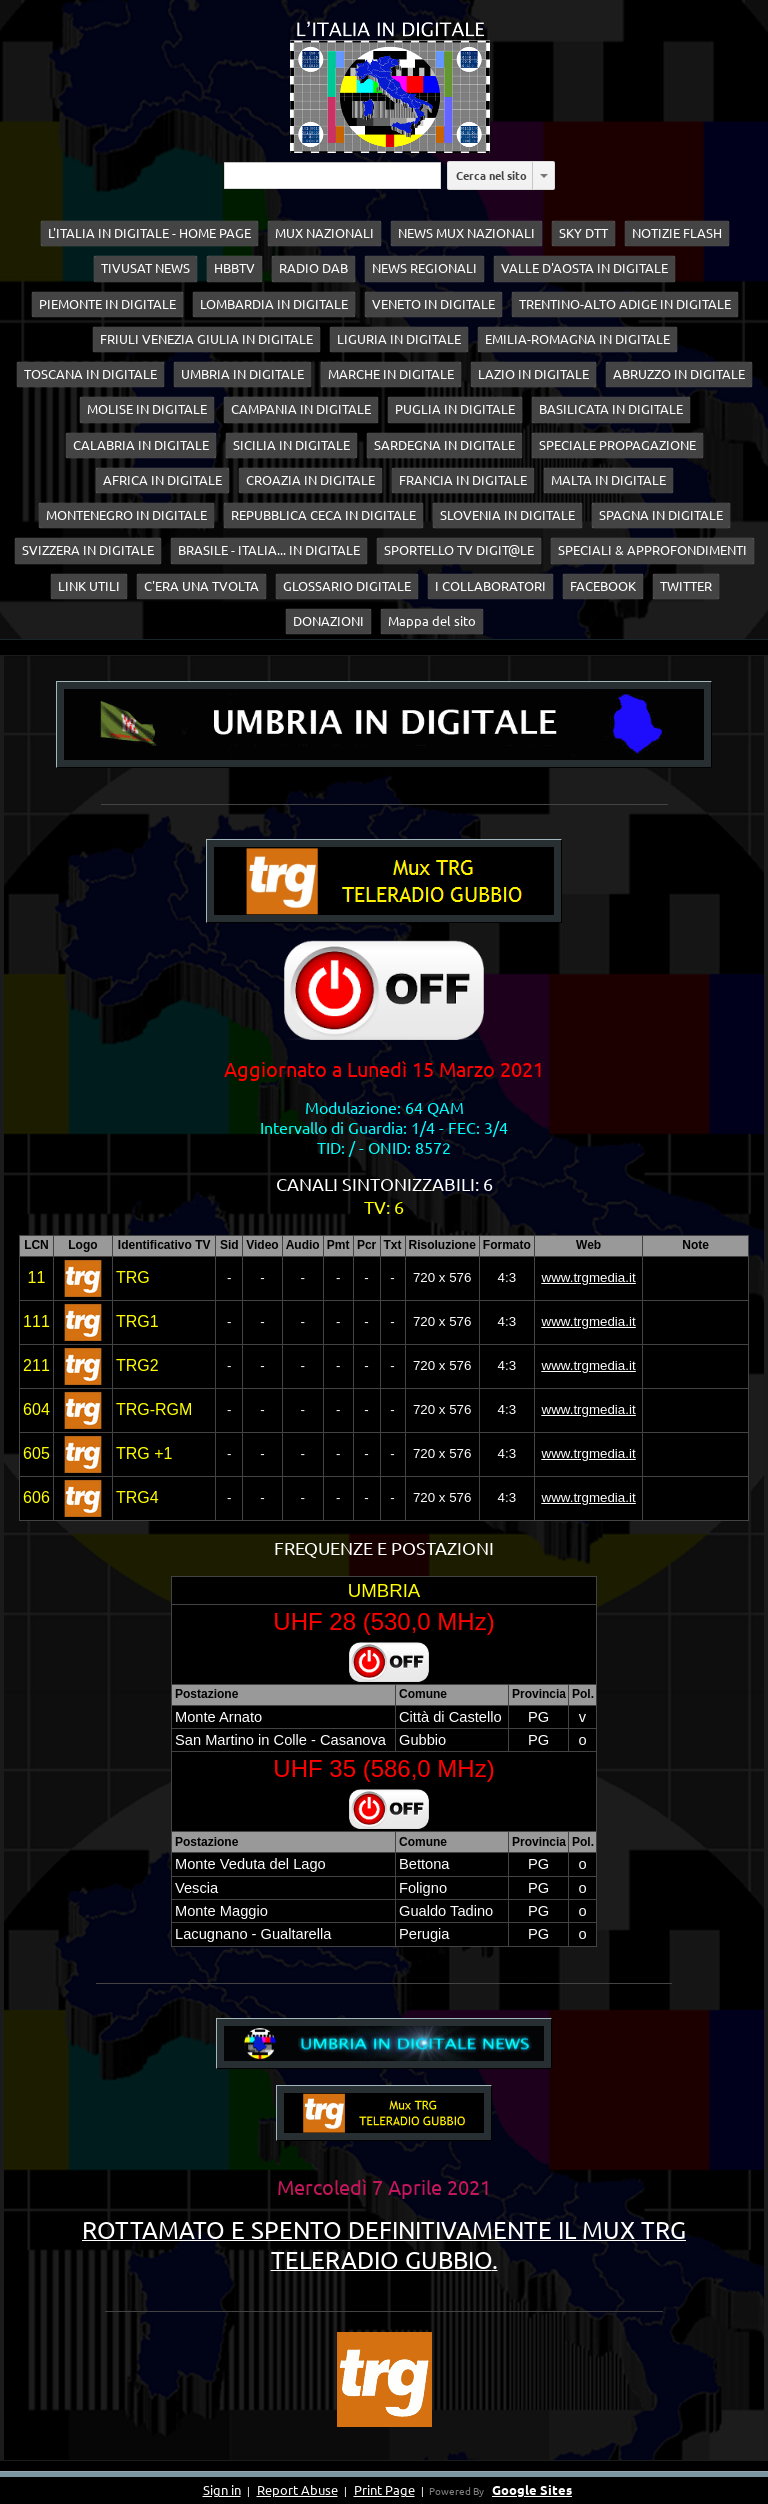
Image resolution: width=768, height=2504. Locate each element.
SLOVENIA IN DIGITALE (507, 515)
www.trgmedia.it (589, 1277)
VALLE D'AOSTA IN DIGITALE (584, 268)
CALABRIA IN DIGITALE (141, 445)
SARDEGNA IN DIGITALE (444, 445)
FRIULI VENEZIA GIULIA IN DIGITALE (206, 339)
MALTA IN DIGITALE (608, 480)
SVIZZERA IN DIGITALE (88, 550)
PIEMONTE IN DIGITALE (107, 304)
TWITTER (686, 586)
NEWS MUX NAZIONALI (466, 233)
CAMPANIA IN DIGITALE (301, 409)
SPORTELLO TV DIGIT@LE (459, 550)
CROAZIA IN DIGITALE (310, 480)
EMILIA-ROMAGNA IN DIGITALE (577, 339)
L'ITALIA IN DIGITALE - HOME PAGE (149, 233)
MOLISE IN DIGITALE (147, 409)
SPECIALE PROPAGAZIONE (617, 445)
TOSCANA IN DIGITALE (90, 374)
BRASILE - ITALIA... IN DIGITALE (269, 550)
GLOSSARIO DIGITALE (347, 586)
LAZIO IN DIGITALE (533, 374)
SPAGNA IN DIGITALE (661, 515)
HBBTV (234, 268)
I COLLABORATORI (490, 586)
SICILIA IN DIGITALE (291, 445)
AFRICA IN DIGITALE (162, 480)
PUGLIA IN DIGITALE (455, 409)
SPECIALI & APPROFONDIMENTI (652, 550)
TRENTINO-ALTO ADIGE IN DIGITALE (625, 304)
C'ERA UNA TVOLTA (201, 586)
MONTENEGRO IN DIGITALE (126, 515)
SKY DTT (583, 233)
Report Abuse (297, 2489)
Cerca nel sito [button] (491, 175)
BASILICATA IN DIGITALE (611, 409)
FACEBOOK (603, 586)
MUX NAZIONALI (324, 233)
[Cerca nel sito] (332, 175)
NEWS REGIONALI (424, 268)
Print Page (384, 2489)
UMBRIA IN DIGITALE (242, 374)
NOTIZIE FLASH (677, 233)
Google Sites (532, 2489)
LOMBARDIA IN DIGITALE (274, 304)
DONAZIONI (328, 621)
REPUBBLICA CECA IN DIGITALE (323, 515)
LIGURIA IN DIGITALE (399, 339)
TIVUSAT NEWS (145, 268)
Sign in (222, 2489)
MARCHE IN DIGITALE (391, 374)
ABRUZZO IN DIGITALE (679, 374)
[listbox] (544, 175)
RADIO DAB (313, 268)
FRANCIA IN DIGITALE (463, 480)
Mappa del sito (432, 621)
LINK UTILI (89, 586)
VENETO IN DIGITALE (433, 304)
